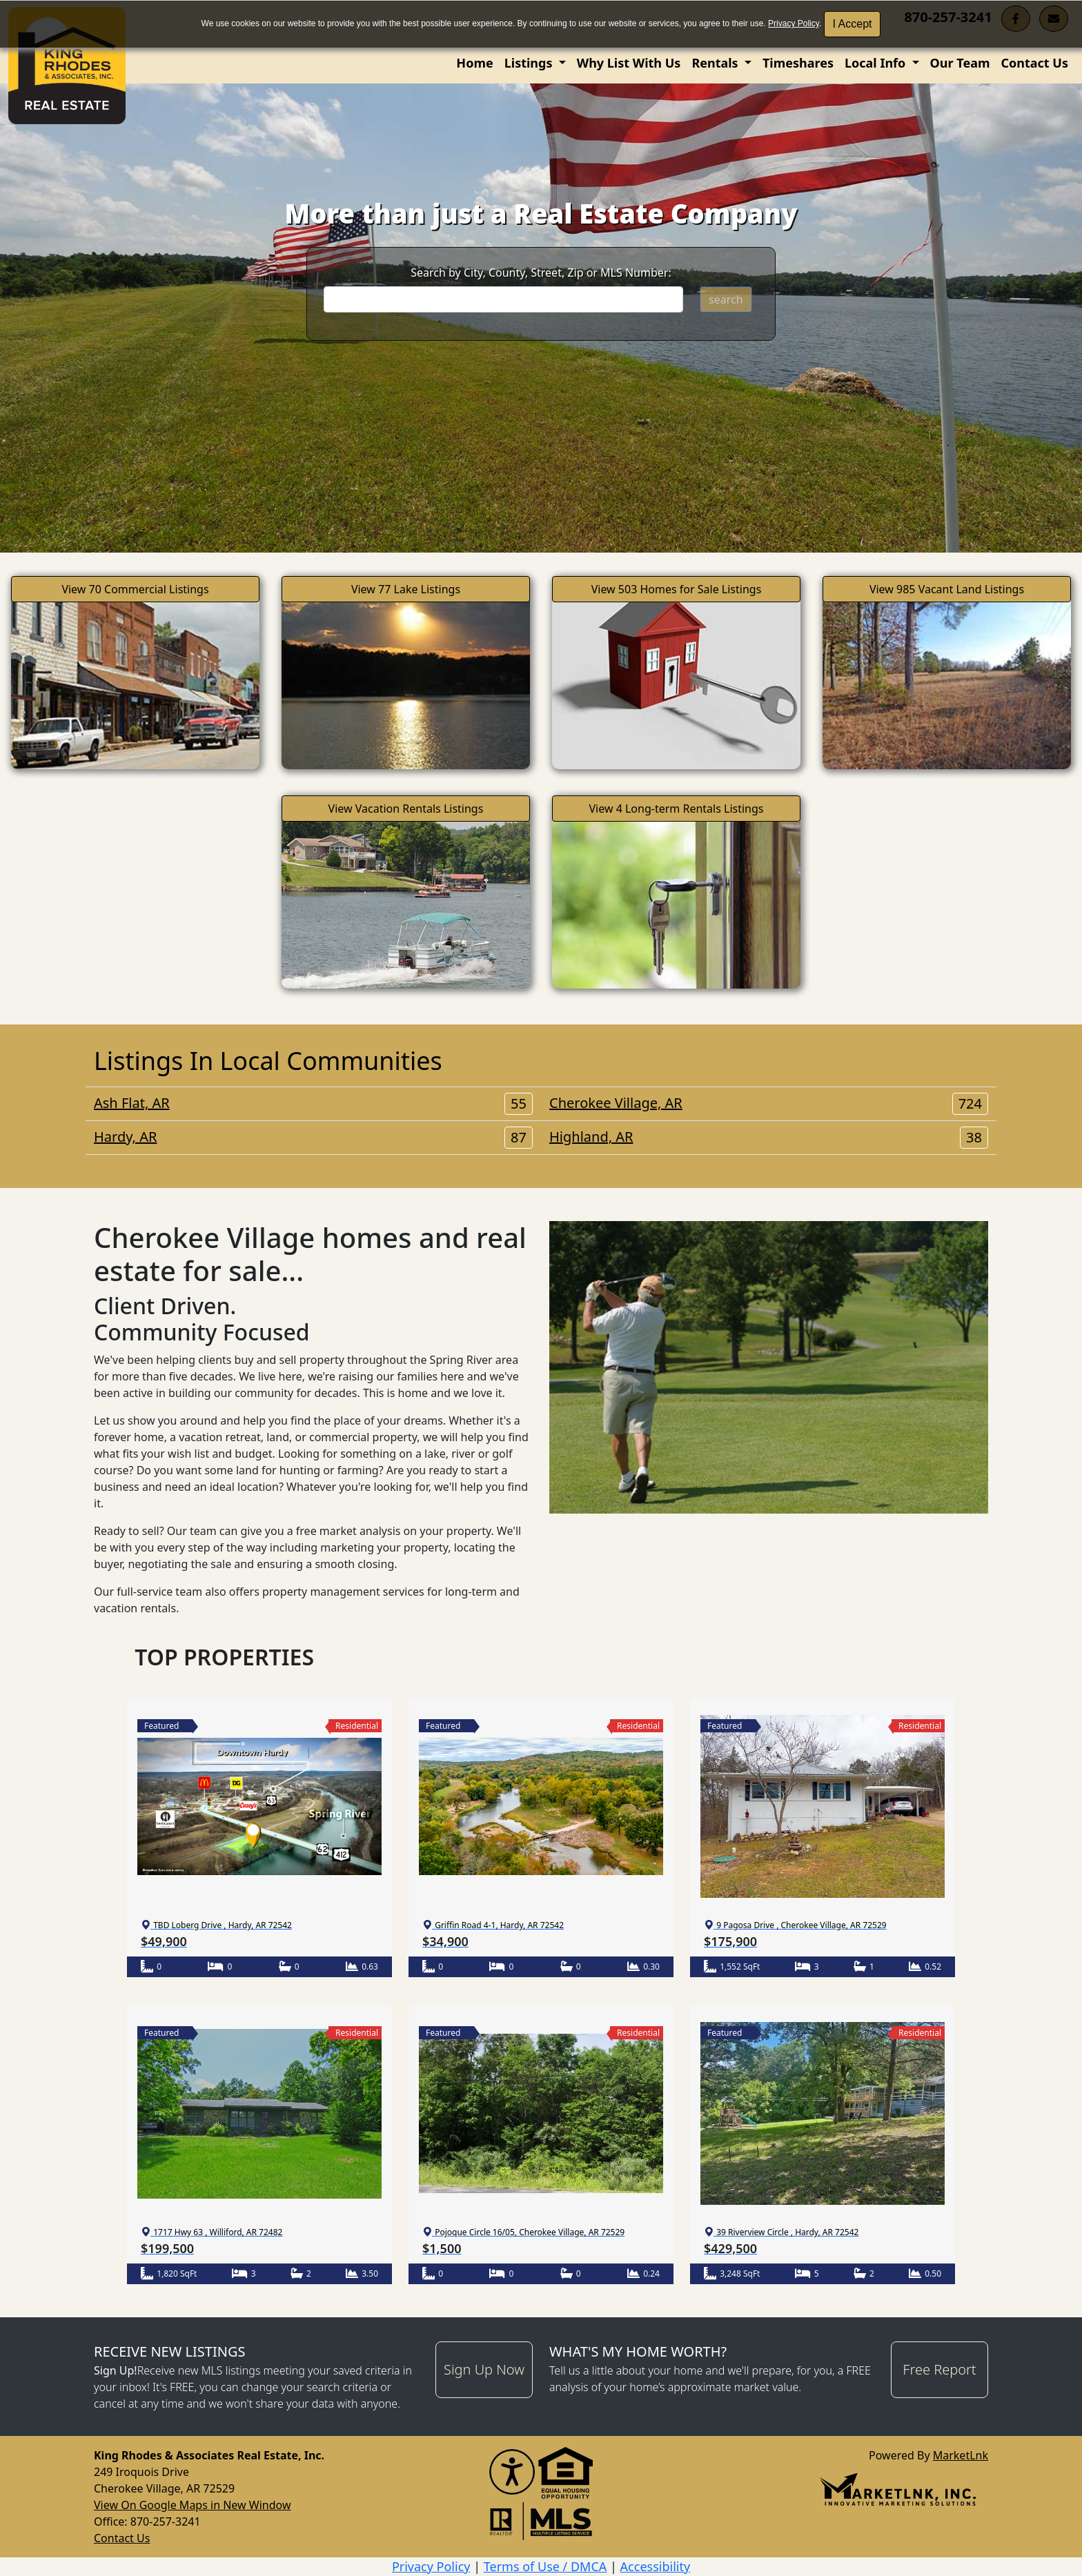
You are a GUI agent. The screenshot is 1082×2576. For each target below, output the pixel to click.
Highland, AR (768, 1137)
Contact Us (1034, 63)
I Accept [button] (852, 24)
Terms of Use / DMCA (545, 2566)
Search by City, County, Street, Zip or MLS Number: (541, 272)
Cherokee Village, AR (768, 1103)
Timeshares (798, 63)
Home (474, 63)
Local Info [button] (877, 63)
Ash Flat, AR (313, 1103)
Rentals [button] (716, 63)
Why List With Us (629, 63)
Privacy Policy (793, 23)
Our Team (960, 63)
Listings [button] (529, 63)
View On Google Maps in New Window (192, 2505)
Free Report (939, 2369)
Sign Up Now (484, 2369)
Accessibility (655, 2566)
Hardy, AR (313, 1137)
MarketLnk (960, 2455)
